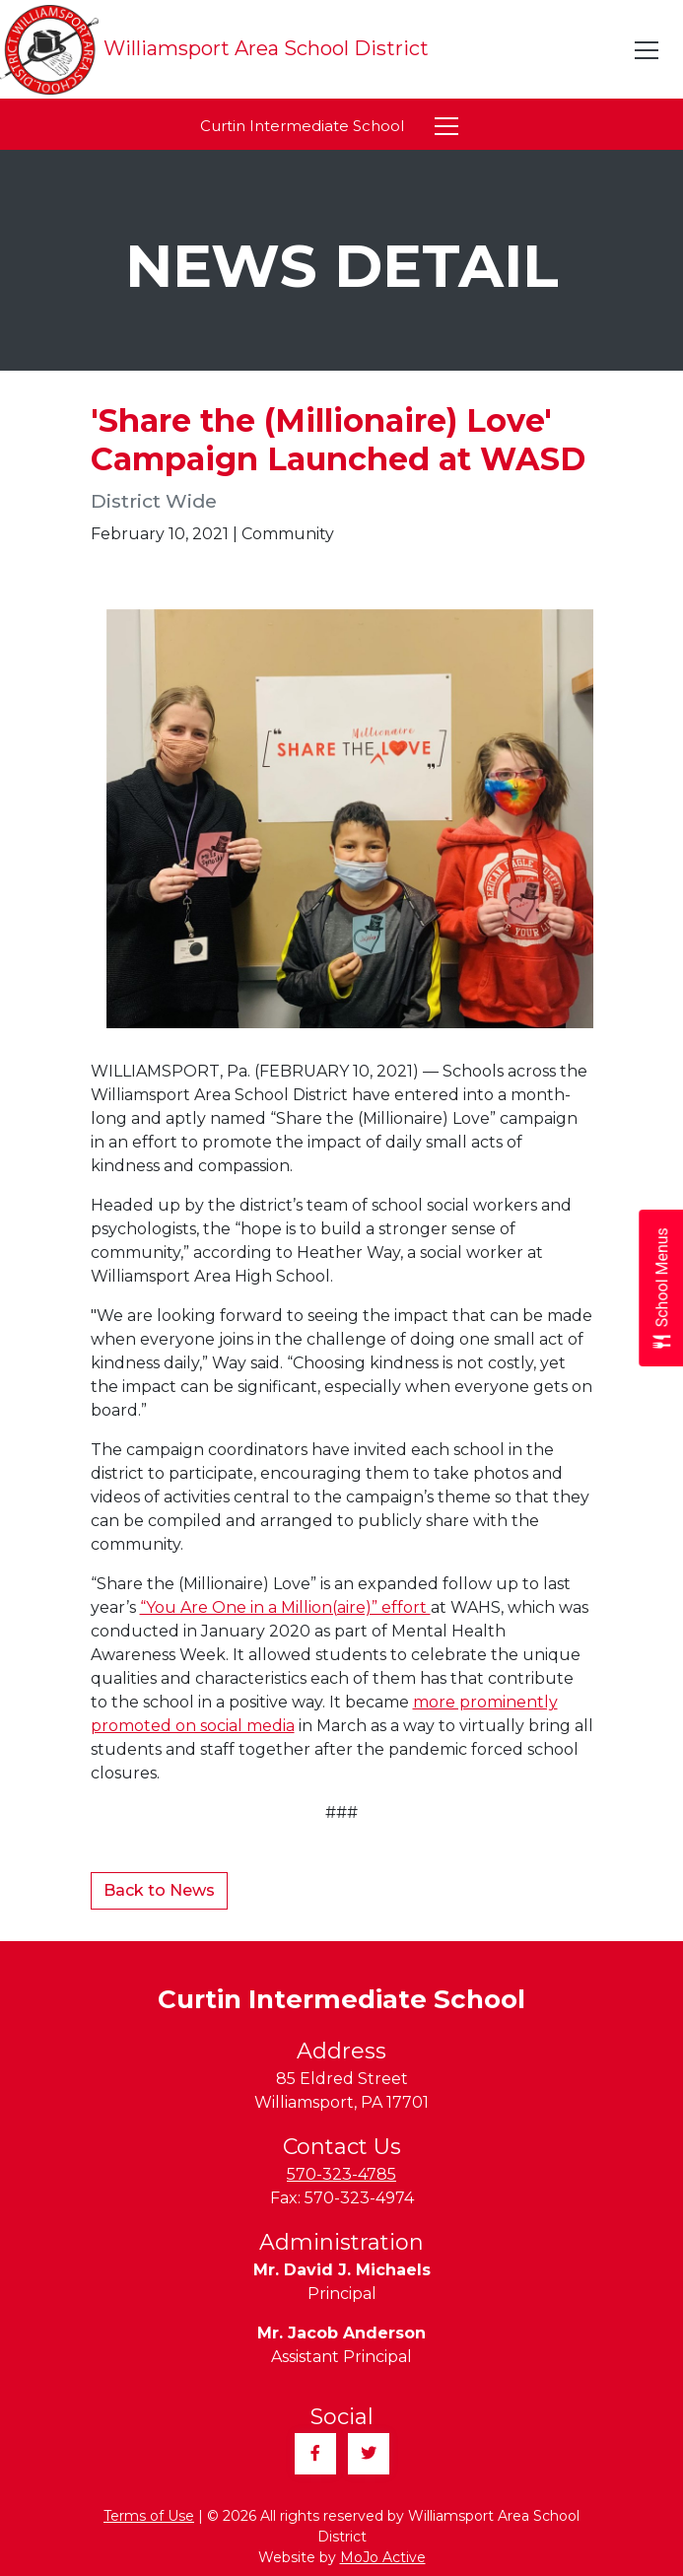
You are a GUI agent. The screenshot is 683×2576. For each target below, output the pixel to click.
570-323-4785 (341, 2174)
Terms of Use (148, 2516)
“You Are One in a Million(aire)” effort (285, 1607)
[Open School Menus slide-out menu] (661, 1288)
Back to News (159, 1890)
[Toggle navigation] (647, 50)
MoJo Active (383, 2557)
